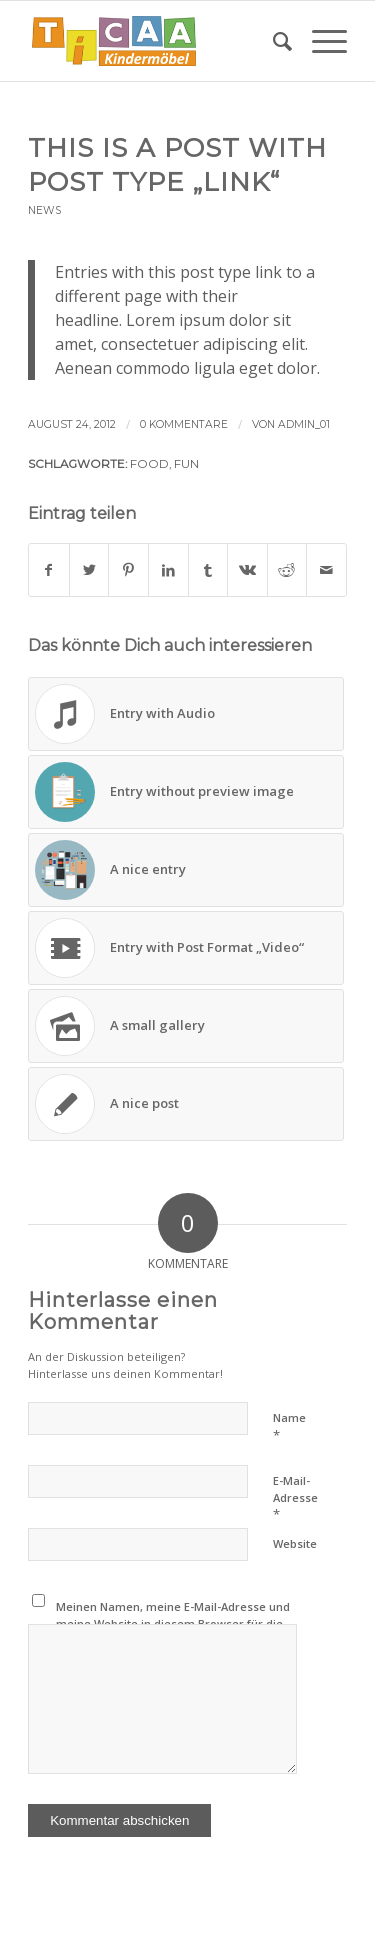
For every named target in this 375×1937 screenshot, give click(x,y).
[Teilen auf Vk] (247, 570)
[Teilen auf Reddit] (287, 570)
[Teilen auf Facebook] (49, 570)
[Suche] (272, 41)
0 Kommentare (184, 424)
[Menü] (319, 41)
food (149, 464)
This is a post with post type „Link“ (177, 165)
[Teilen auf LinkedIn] (168, 570)
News (44, 210)
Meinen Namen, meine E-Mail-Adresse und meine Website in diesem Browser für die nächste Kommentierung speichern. (173, 1623)
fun (186, 464)
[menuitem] (272, 41)
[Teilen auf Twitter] (89, 570)
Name (289, 1427)
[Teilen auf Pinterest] (128, 570)
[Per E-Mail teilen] (326, 570)
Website (295, 1543)
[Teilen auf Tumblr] (208, 570)
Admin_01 (304, 424)
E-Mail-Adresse (295, 1498)
